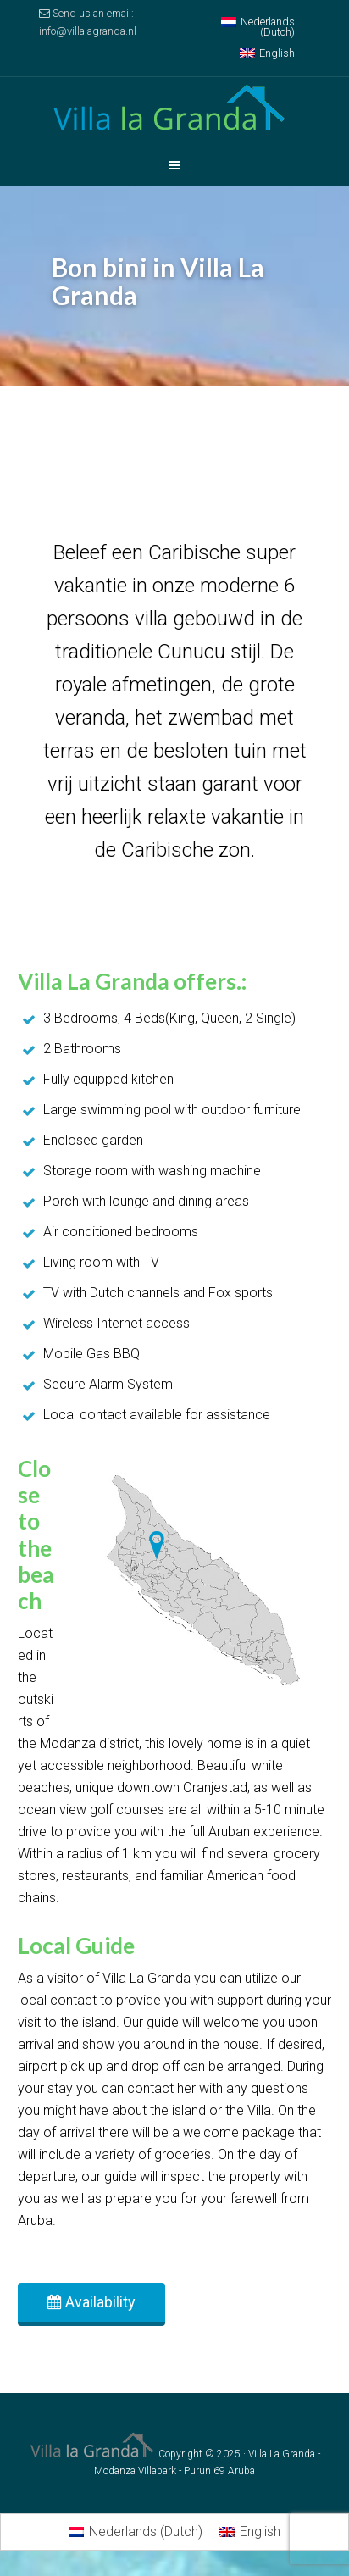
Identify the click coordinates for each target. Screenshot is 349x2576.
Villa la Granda (174, 111)
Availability (91, 2302)
